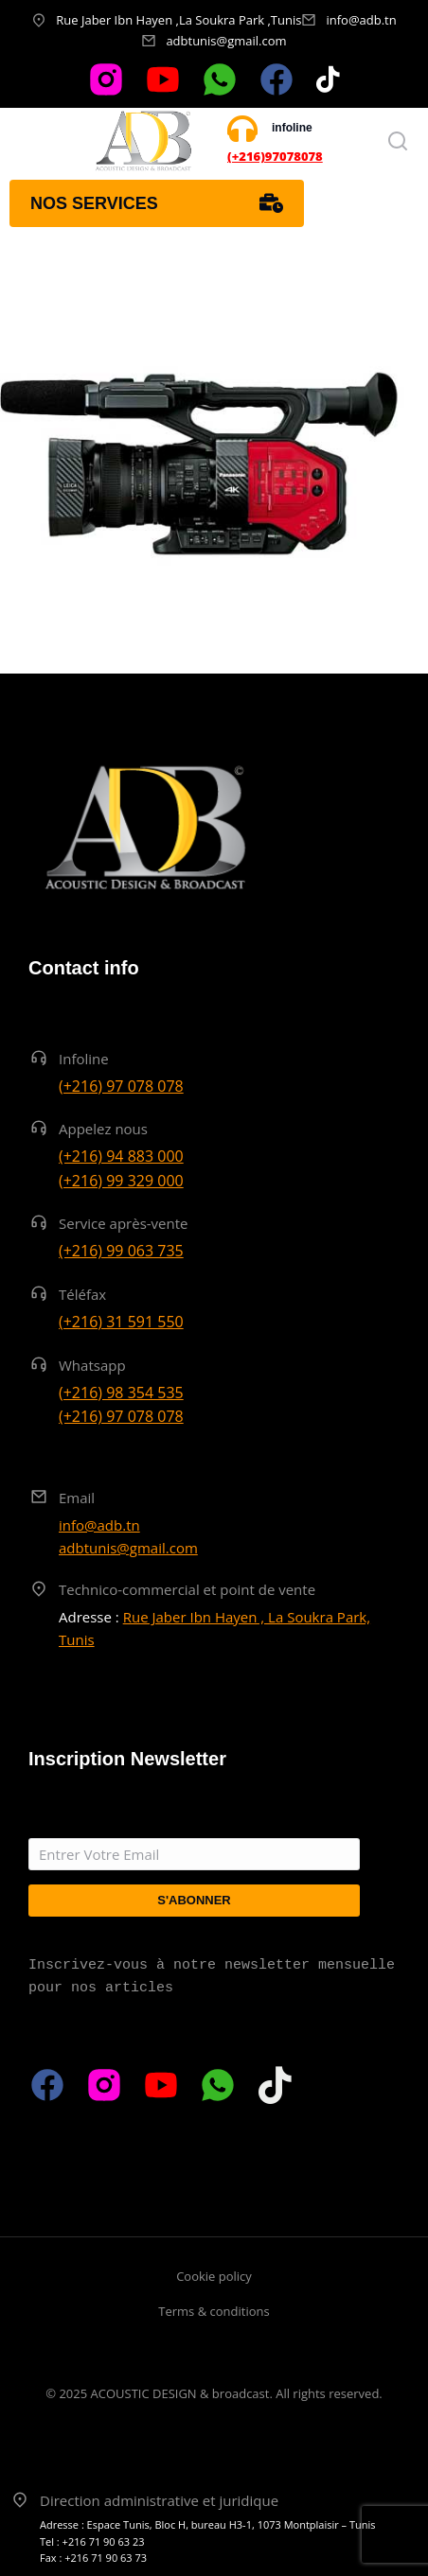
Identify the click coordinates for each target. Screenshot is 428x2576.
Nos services (156, 203)
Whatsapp (92, 1365)
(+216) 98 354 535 (121, 1392)
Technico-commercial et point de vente (187, 1589)
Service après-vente (123, 1223)
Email (77, 1497)
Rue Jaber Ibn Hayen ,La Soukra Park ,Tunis (178, 19)
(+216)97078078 (275, 156)
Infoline (84, 1058)
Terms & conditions (213, 2311)
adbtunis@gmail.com (226, 40)
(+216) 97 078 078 (121, 1086)
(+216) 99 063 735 (121, 1250)
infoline (292, 127)
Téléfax (82, 1294)
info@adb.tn (361, 19)
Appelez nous (103, 1128)
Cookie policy (214, 2276)
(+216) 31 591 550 (121, 1321)
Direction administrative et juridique (159, 2500)
